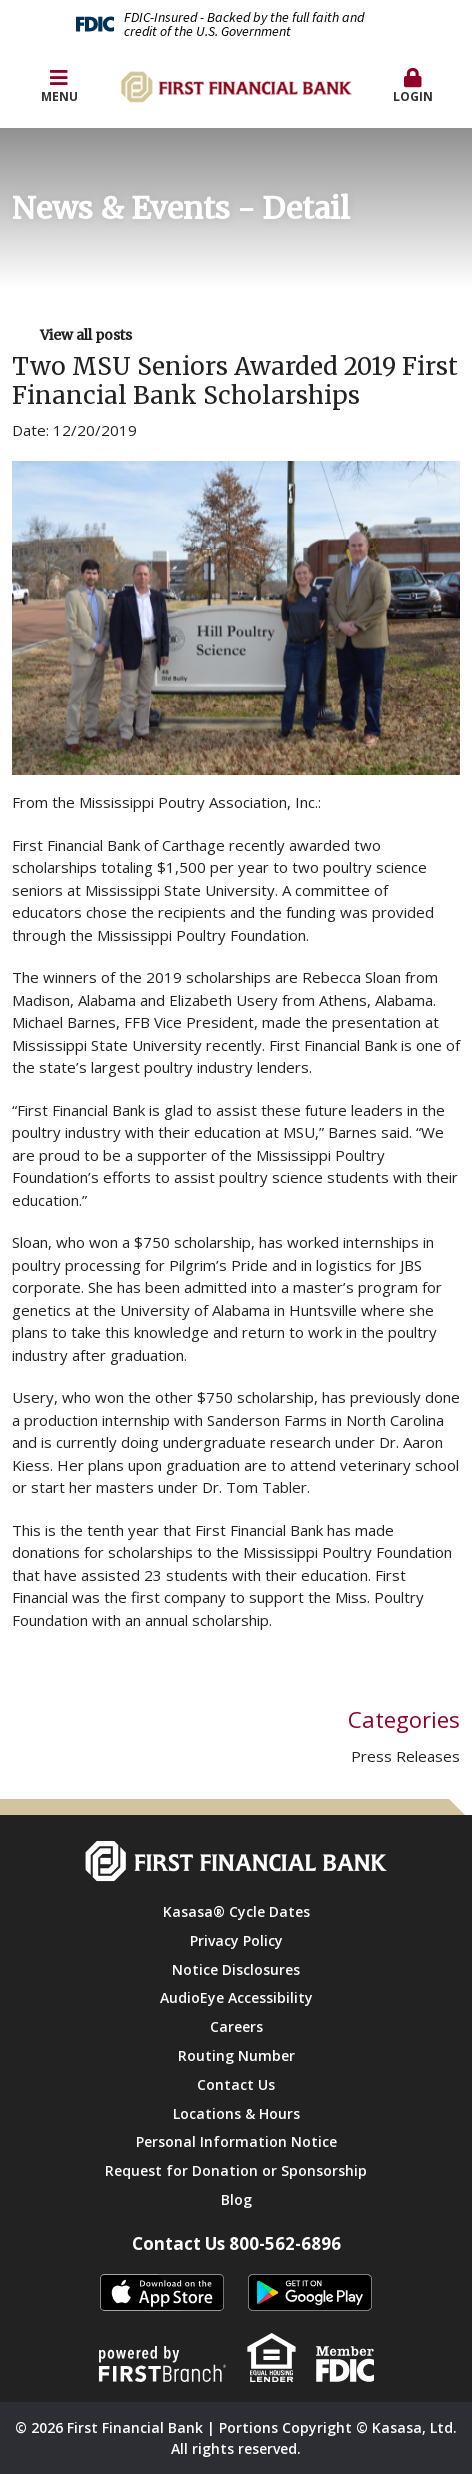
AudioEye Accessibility (236, 1997)
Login (413, 86)
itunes (162, 2293)
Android (310, 2293)
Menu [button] (59, 86)
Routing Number (236, 2055)
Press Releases (405, 1756)
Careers (236, 2026)
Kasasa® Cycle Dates (236, 1911)
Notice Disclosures (236, 1969)
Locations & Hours (236, 2113)
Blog (236, 2199)
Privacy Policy (236, 1940)
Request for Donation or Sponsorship (236, 2170)
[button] (413, 87)
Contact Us (236, 2084)
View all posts (86, 335)
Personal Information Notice (236, 2141)
